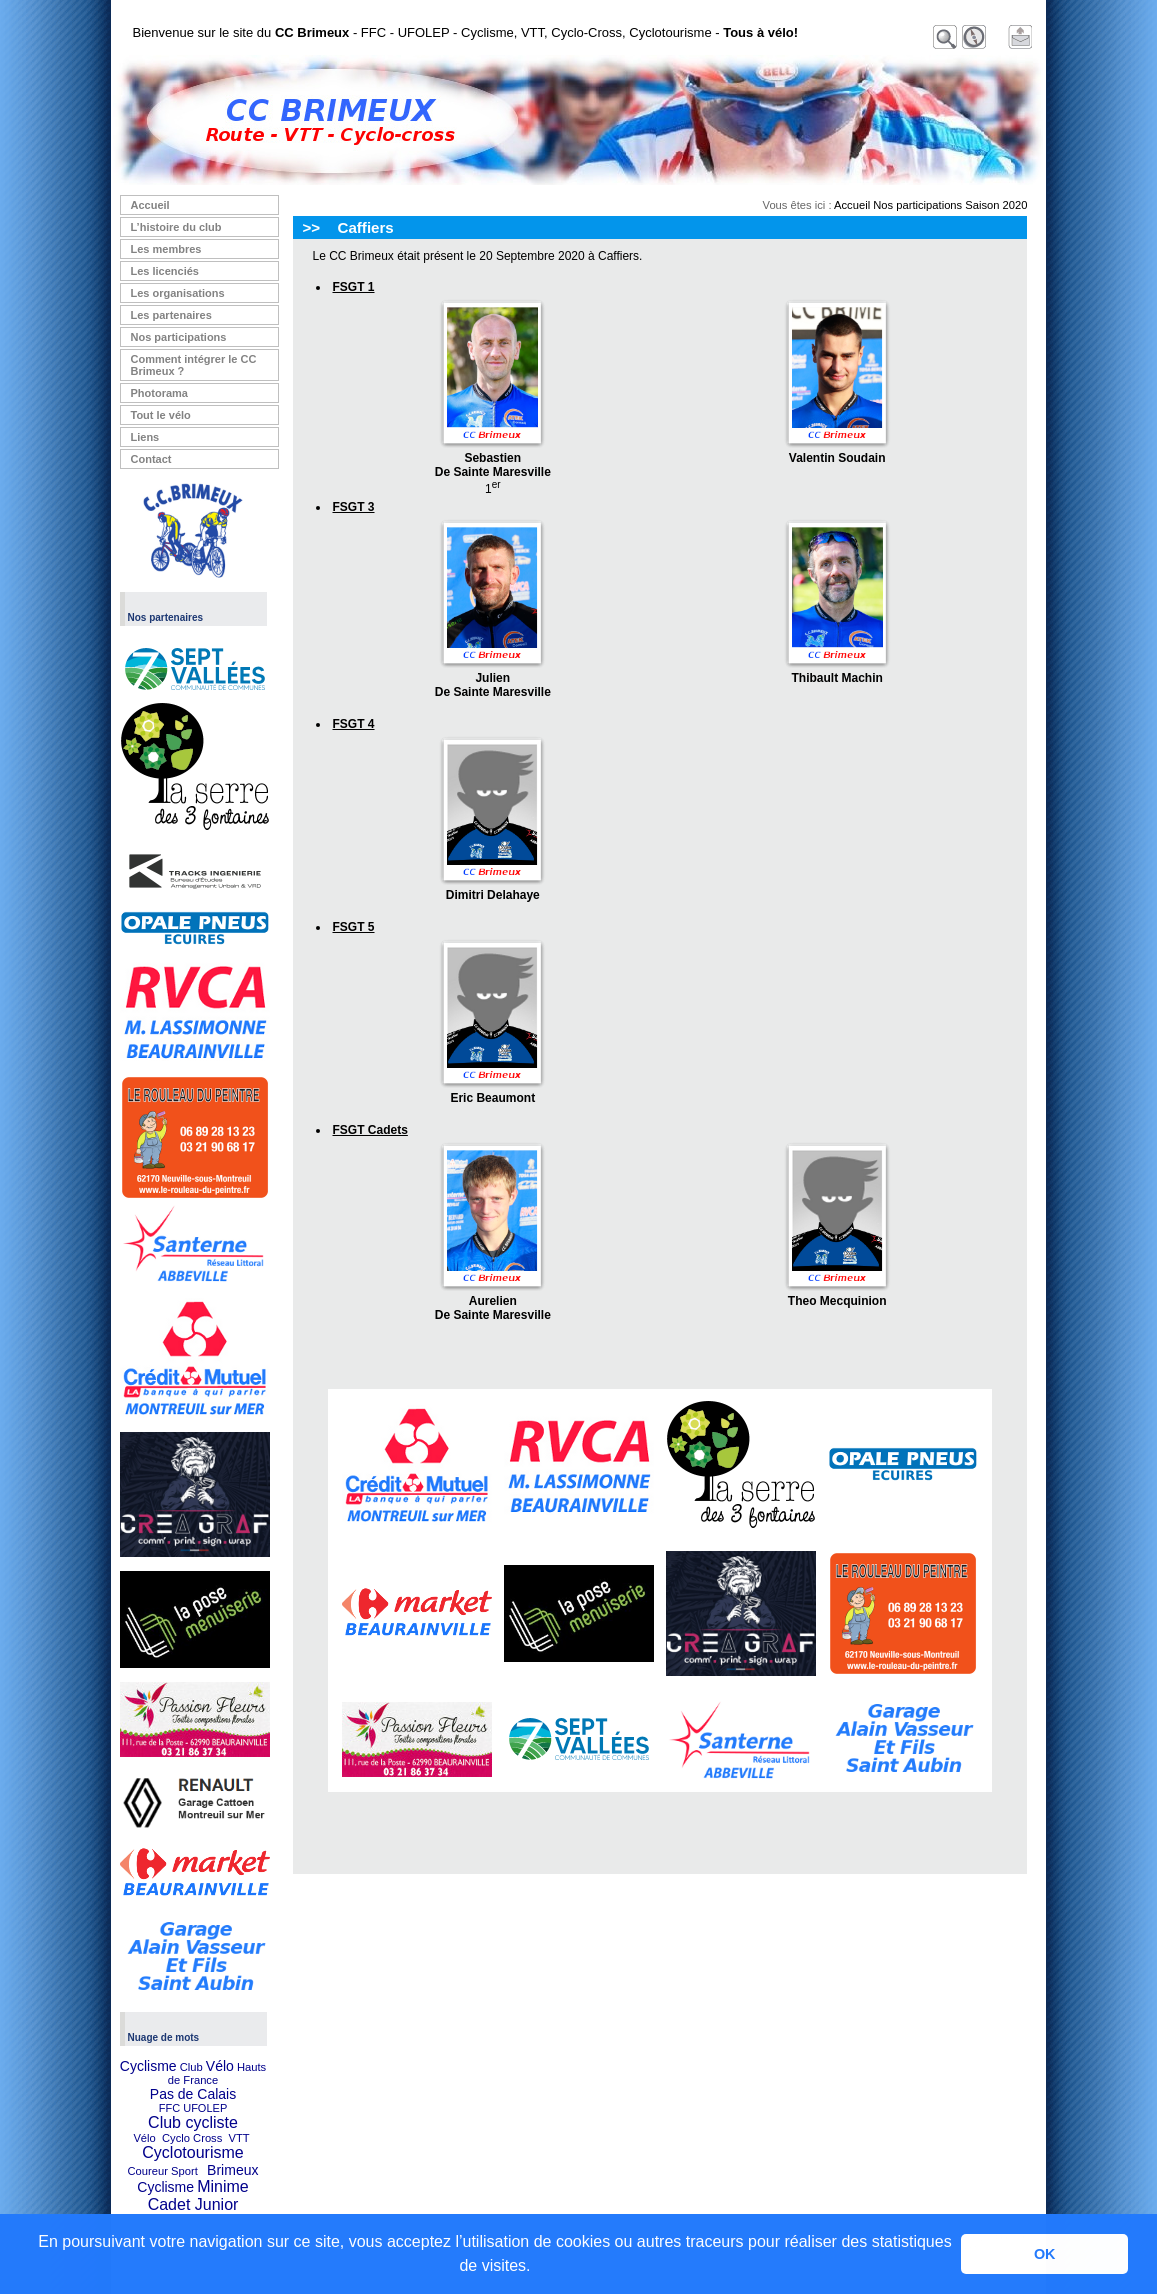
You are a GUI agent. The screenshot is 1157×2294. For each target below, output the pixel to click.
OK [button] (1045, 2254)
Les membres (166, 249)
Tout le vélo (161, 415)
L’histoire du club (176, 227)
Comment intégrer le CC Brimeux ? (194, 365)
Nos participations (179, 337)
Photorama (159, 393)
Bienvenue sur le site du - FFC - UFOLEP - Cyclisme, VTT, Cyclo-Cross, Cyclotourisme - (466, 32)
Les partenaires (171, 315)
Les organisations (178, 293)
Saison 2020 (996, 205)
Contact (151, 459)
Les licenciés (165, 271)
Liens (145, 437)
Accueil (150, 205)
